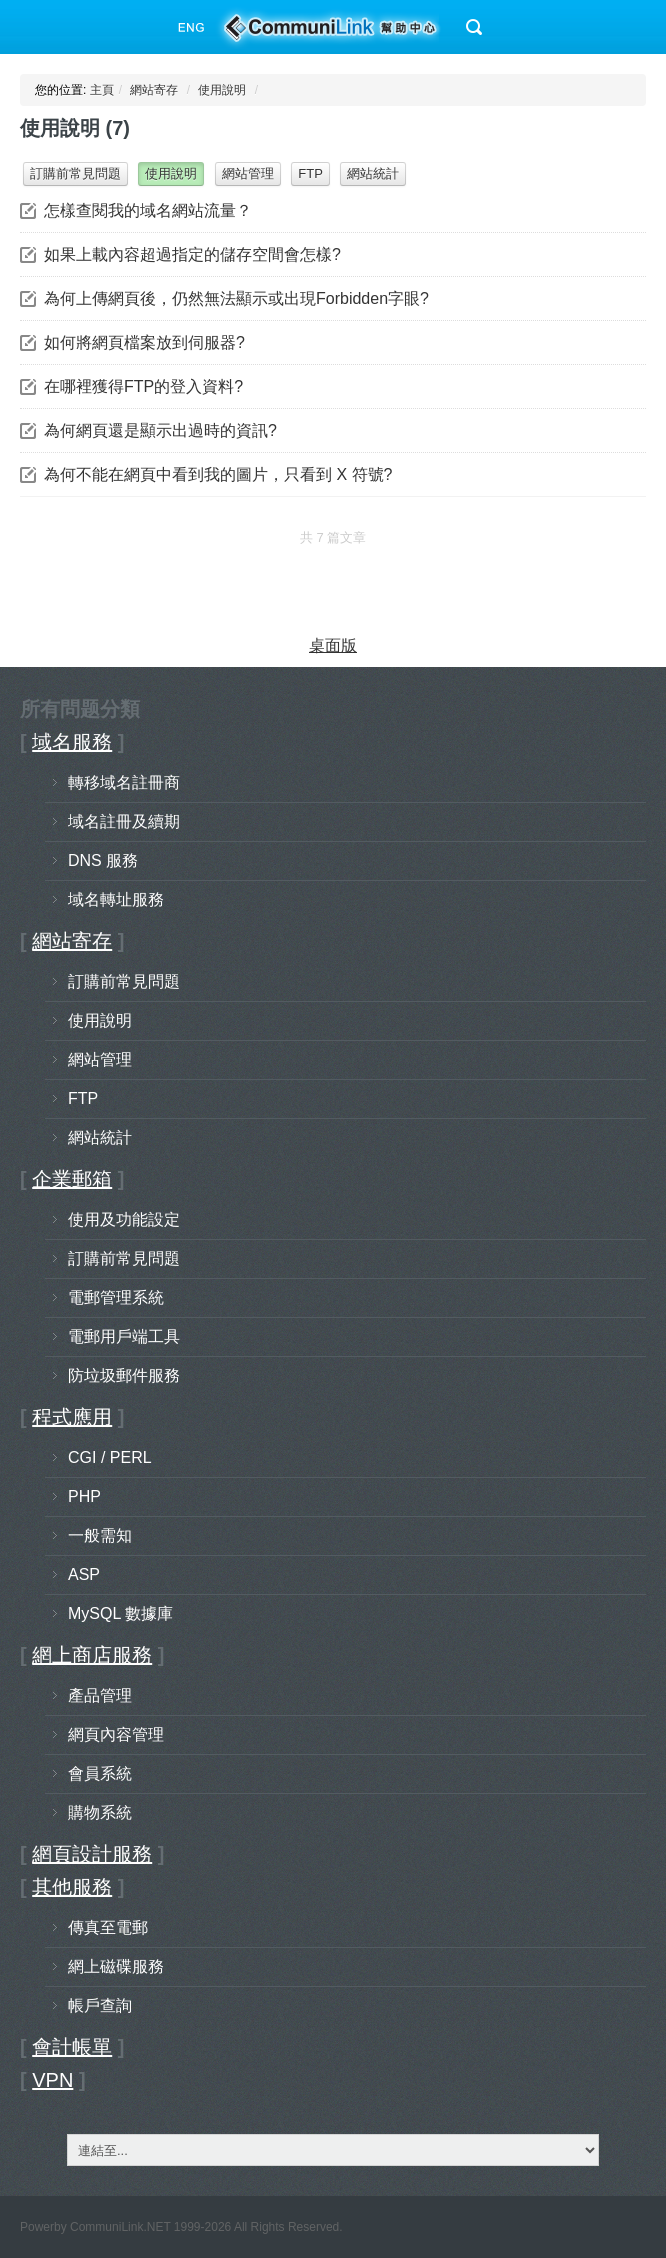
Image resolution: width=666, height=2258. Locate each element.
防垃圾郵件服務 (124, 1375)
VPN (52, 2080)
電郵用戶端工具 (124, 1336)
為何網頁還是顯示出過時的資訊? (160, 430)
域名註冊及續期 (124, 821)
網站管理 (248, 173)
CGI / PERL (110, 1457)
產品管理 (100, 1695)
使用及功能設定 (124, 1219)
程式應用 (72, 1417)
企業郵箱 (72, 1179)
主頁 (102, 90)
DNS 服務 (103, 860)
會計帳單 (72, 2047)
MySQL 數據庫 (120, 1613)
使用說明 (222, 90)
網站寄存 (154, 90)
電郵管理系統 (116, 1297)
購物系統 (100, 1812)
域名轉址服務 (116, 899)
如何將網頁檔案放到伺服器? (144, 342)
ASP (84, 1574)
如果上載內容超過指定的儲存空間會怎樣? (192, 254)
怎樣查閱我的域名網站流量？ (148, 210)
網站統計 (373, 173)
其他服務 (72, 1887)
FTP (310, 173)
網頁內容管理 (116, 1734)
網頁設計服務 (92, 1854)
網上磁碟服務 (116, 1966)
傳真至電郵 (108, 1927)
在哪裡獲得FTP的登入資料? (143, 386)
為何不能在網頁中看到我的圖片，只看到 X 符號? (218, 474)
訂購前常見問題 (75, 173)
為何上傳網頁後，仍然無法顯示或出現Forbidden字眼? (236, 298)
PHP (84, 1496)
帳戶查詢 (100, 2005)
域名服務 (72, 742)
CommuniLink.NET (120, 2227)
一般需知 (100, 1535)
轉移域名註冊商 (124, 782)
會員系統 (100, 1773)
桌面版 (333, 645)
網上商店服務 (92, 1655)
